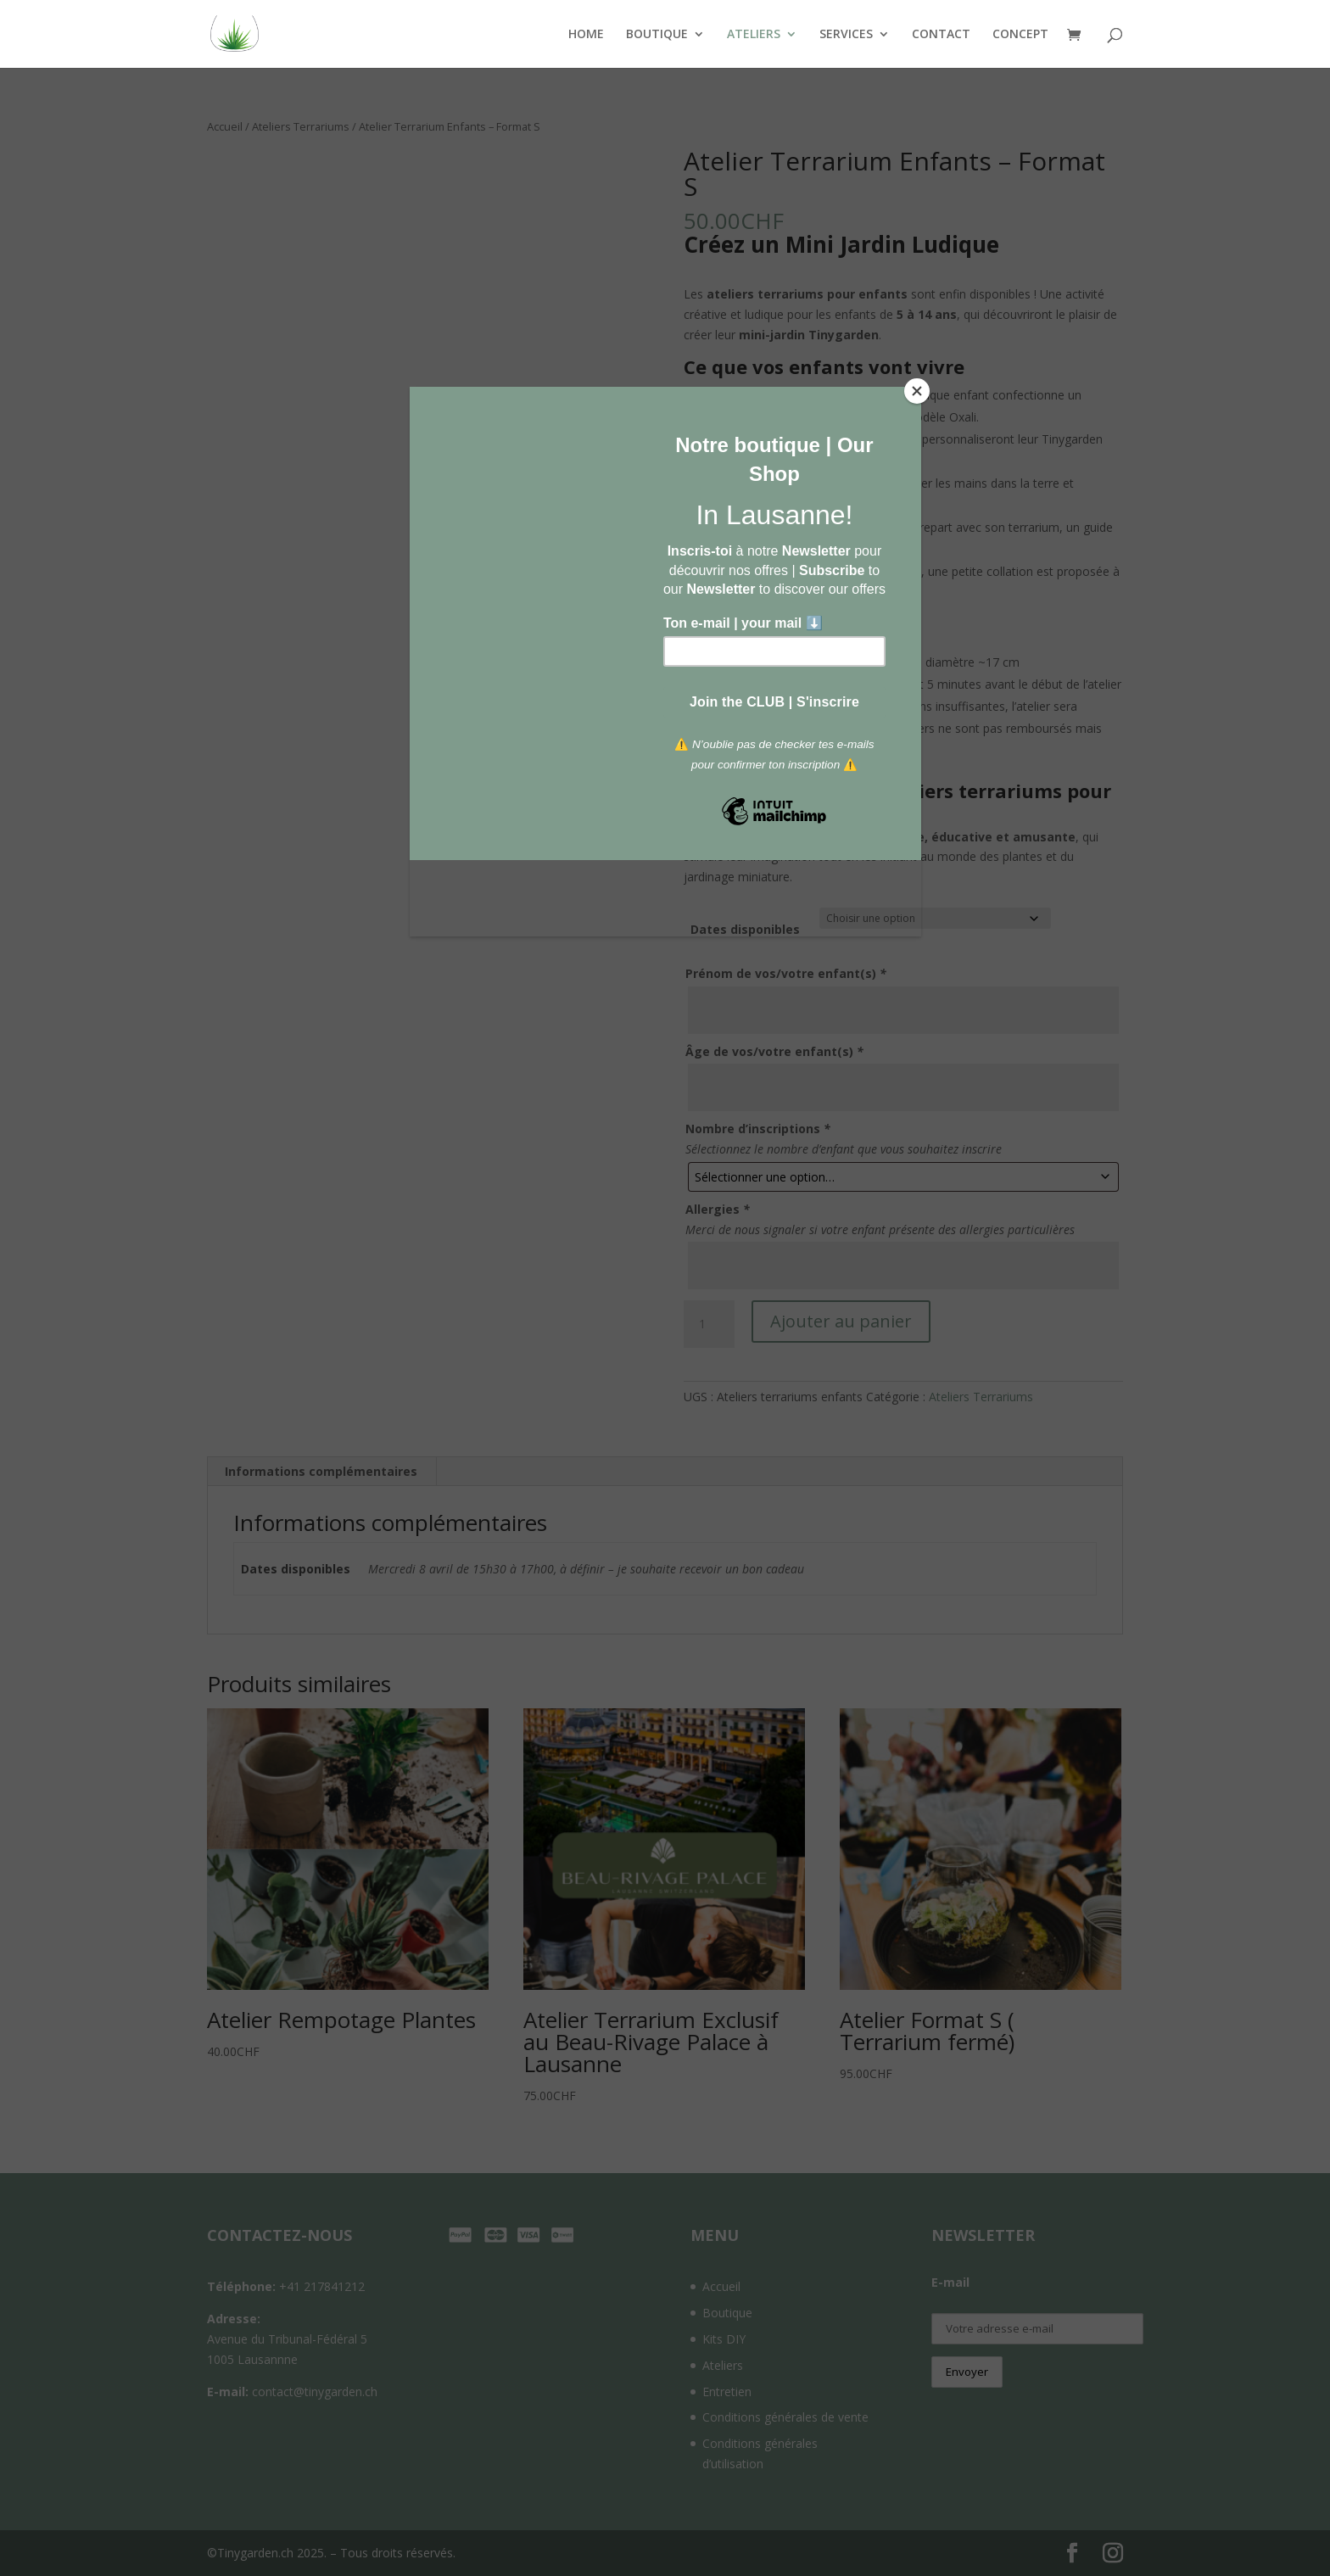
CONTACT (941, 35)
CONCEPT (1020, 35)
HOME (586, 35)
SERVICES (846, 35)
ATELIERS (753, 35)
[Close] (917, 391)
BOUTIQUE (657, 35)
